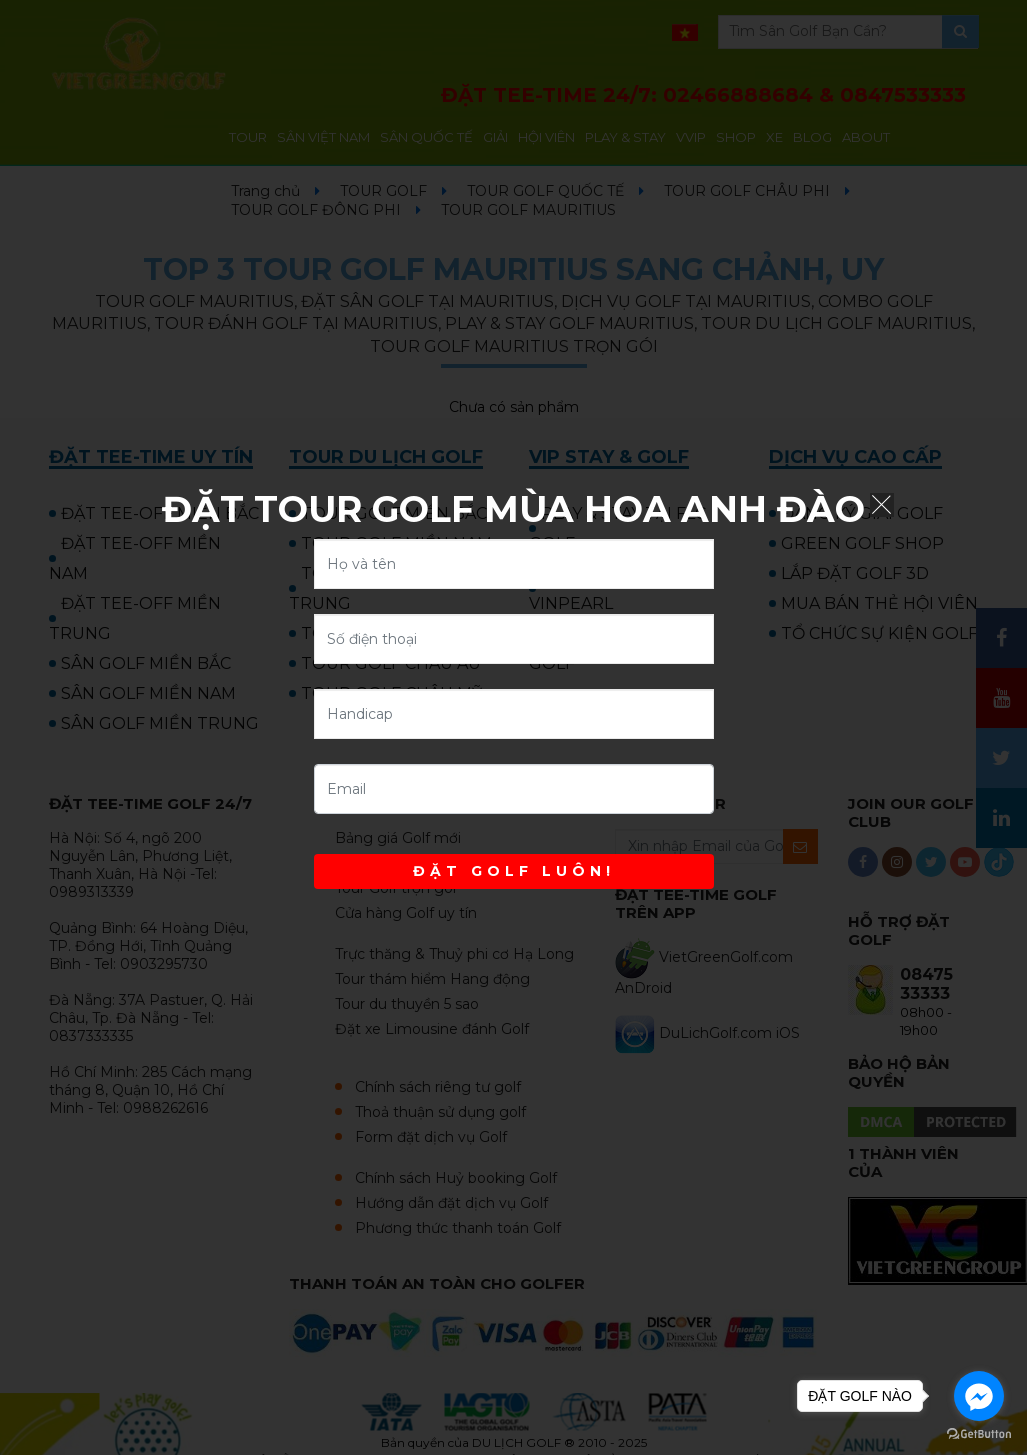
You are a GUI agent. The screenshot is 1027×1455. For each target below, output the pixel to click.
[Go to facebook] (979, 1396)
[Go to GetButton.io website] (979, 1434)
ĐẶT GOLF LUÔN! (514, 871)
